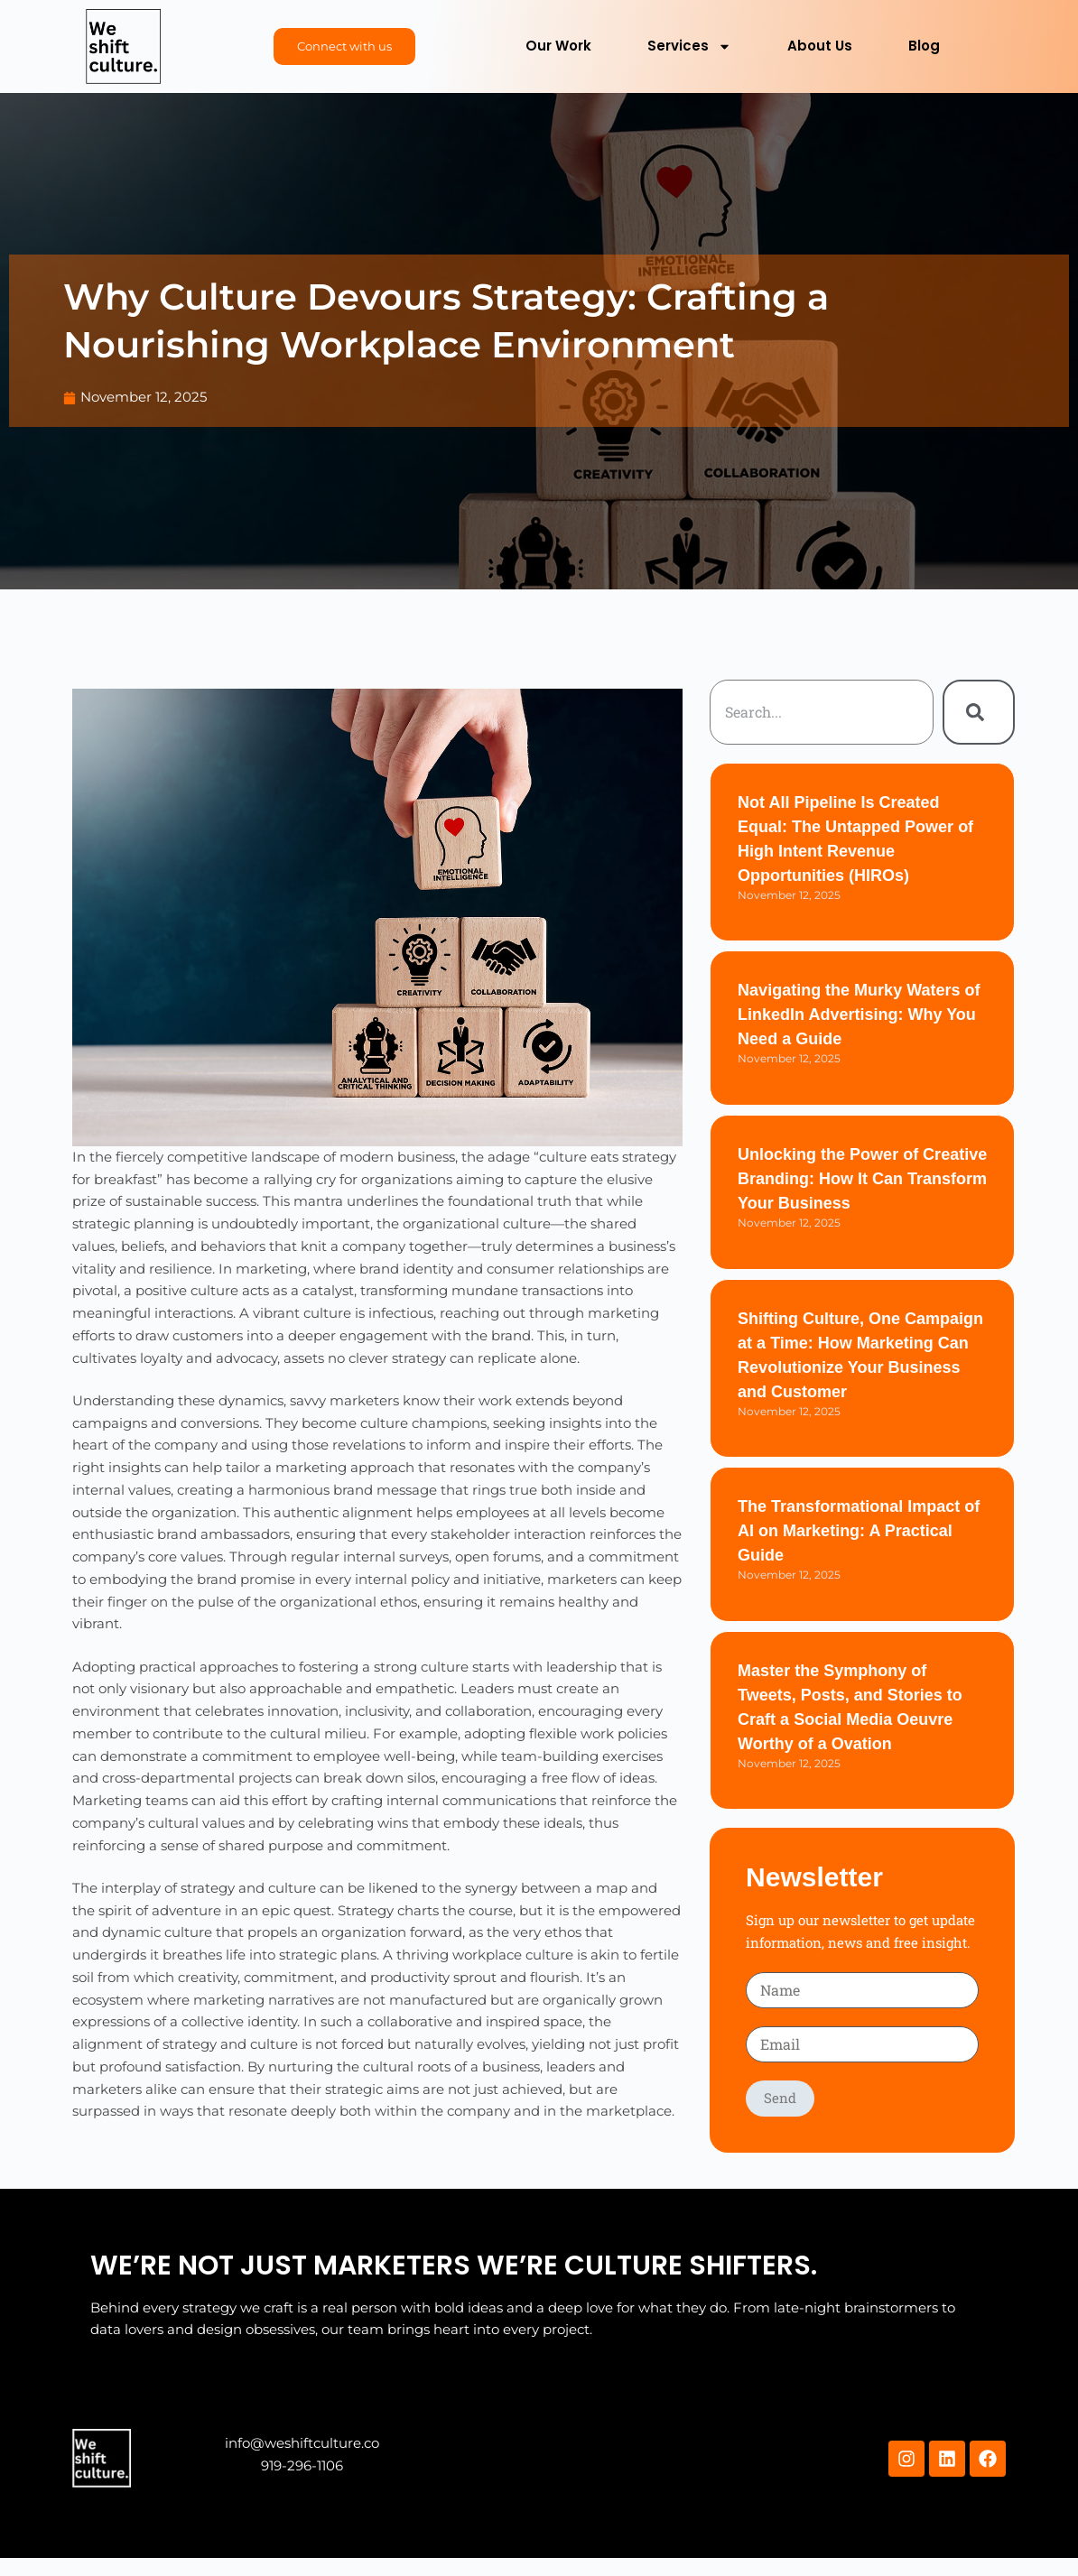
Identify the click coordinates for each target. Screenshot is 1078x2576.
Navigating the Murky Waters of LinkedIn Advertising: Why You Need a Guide (859, 1014)
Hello (106, 2458)
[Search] (979, 712)
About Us (819, 45)
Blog (924, 45)
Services (689, 46)
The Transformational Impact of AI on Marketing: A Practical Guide (859, 1530)
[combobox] (822, 712)
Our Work (558, 45)
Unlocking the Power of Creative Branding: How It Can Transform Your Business (862, 1178)
